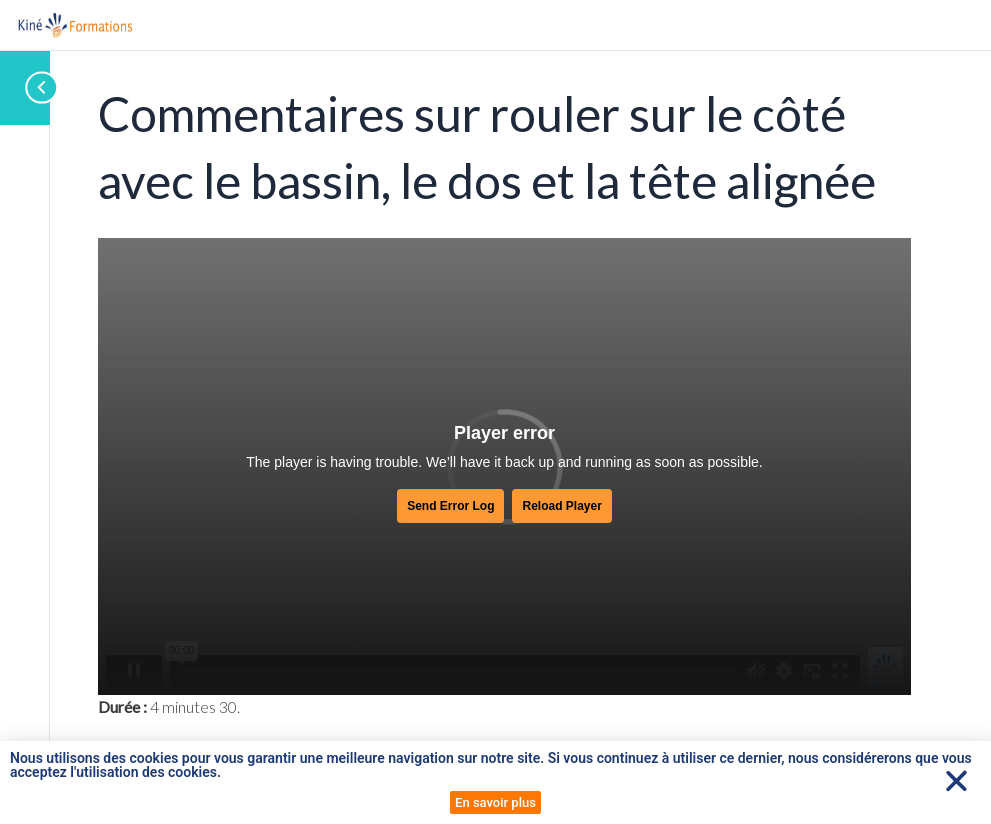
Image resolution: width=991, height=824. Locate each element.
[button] (956, 780)
